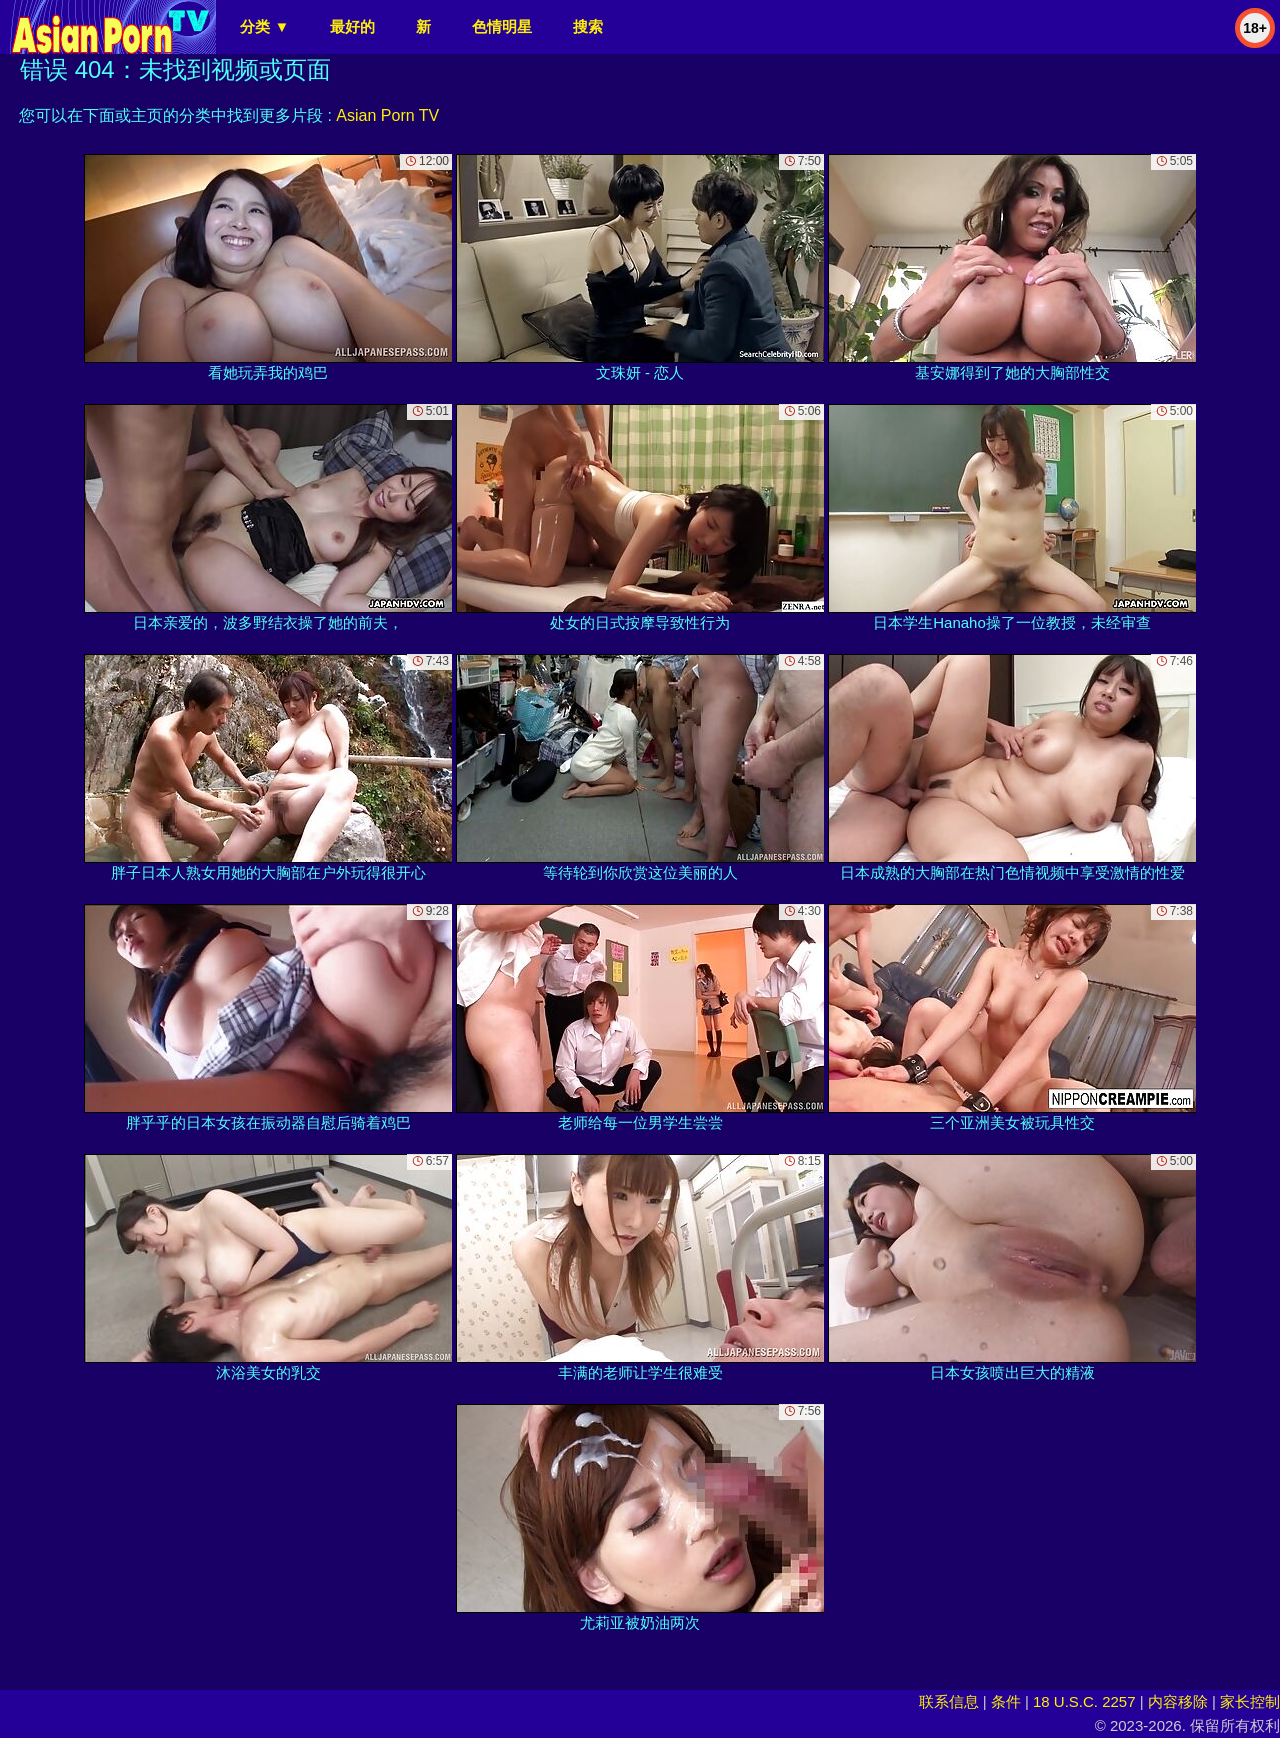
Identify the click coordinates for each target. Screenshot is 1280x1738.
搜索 (588, 26)
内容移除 (1178, 1701)
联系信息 (949, 1701)
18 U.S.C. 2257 (1084, 1701)
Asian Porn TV (387, 115)
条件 (1006, 1701)
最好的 (352, 26)
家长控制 (1250, 1701)
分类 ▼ (264, 26)
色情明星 (502, 26)
